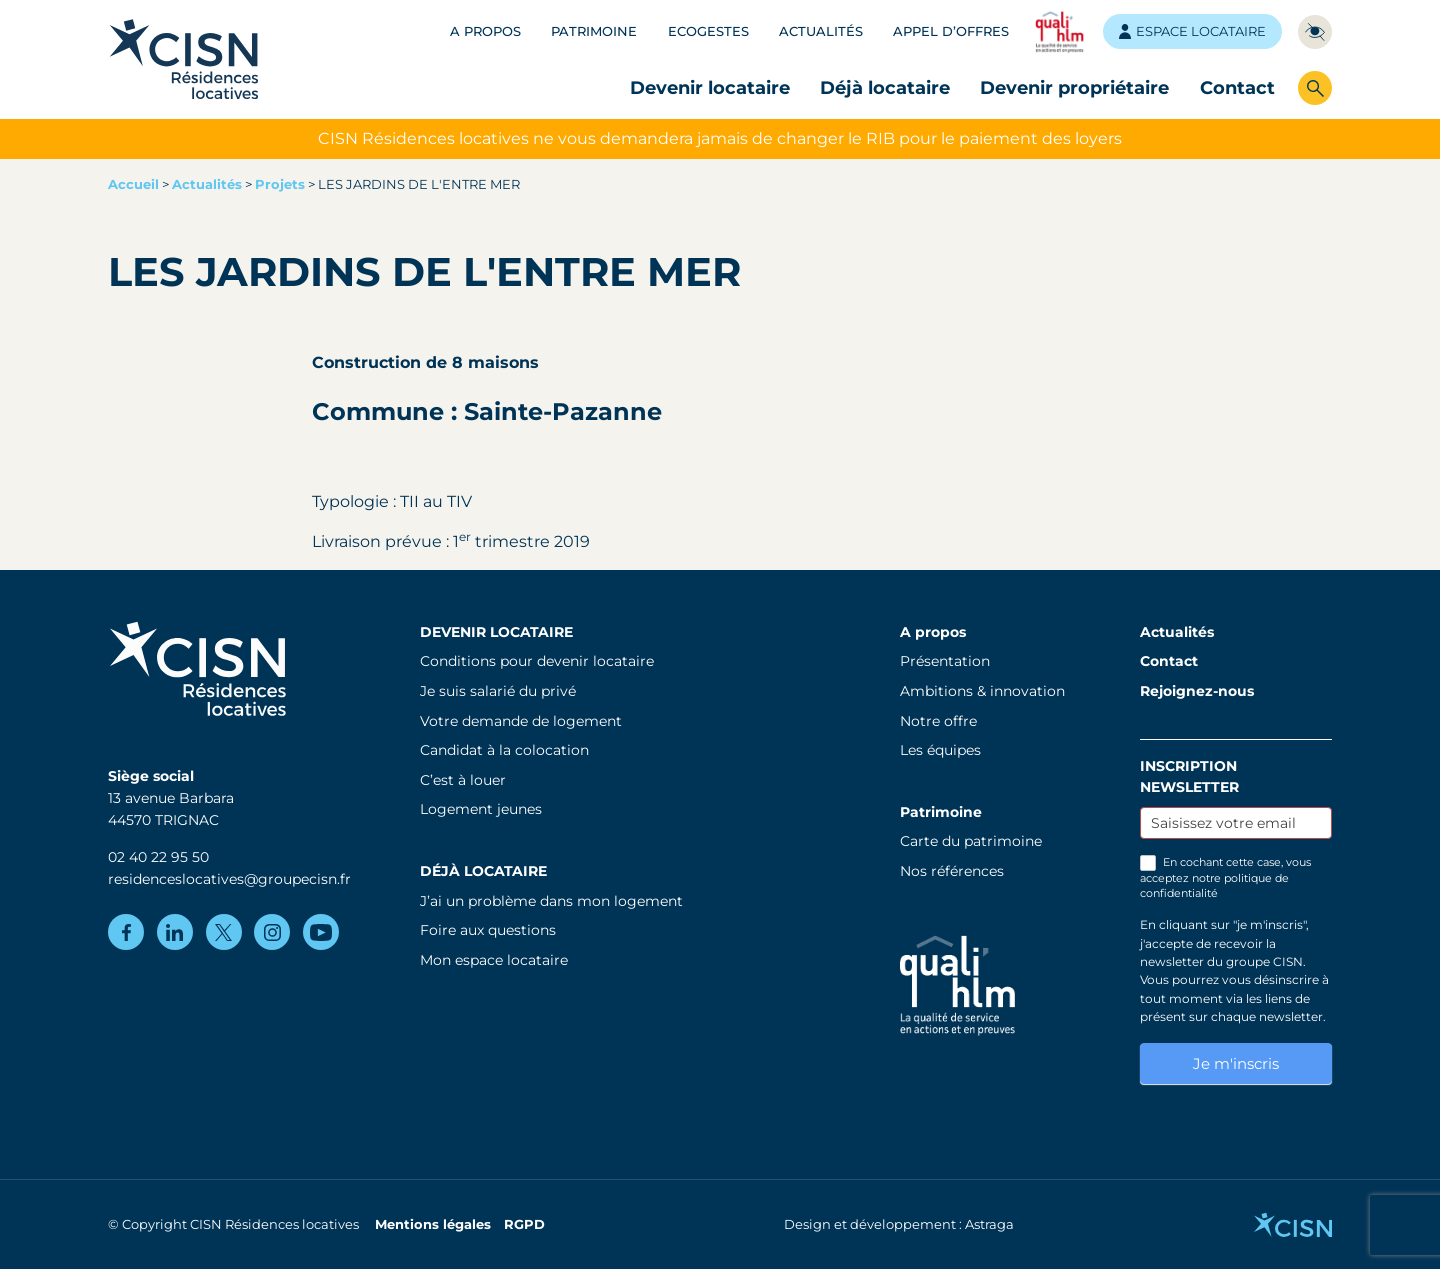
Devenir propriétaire (1074, 87)
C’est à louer (463, 780)
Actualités (821, 31)
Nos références (952, 871)
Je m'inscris (1236, 1063)
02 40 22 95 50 (158, 857)
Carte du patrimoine (971, 841)
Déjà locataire (885, 87)
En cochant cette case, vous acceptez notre (1225, 877)
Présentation (945, 661)
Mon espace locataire (494, 960)
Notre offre (938, 721)
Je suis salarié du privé (498, 691)
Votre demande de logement (521, 721)
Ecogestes (708, 31)
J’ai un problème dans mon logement (551, 901)
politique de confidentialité (1214, 885)
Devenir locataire (710, 87)
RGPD (524, 1224)
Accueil (133, 184)
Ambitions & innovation (982, 691)
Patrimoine (594, 31)
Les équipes (940, 750)
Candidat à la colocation (504, 750)
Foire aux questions (488, 930)
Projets (280, 184)
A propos (485, 31)
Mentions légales (433, 1224)
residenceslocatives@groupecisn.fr (229, 879)
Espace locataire (1192, 31)
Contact (1237, 87)
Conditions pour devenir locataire (537, 661)
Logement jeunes (481, 809)
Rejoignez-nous (1197, 691)
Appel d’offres (951, 31)
